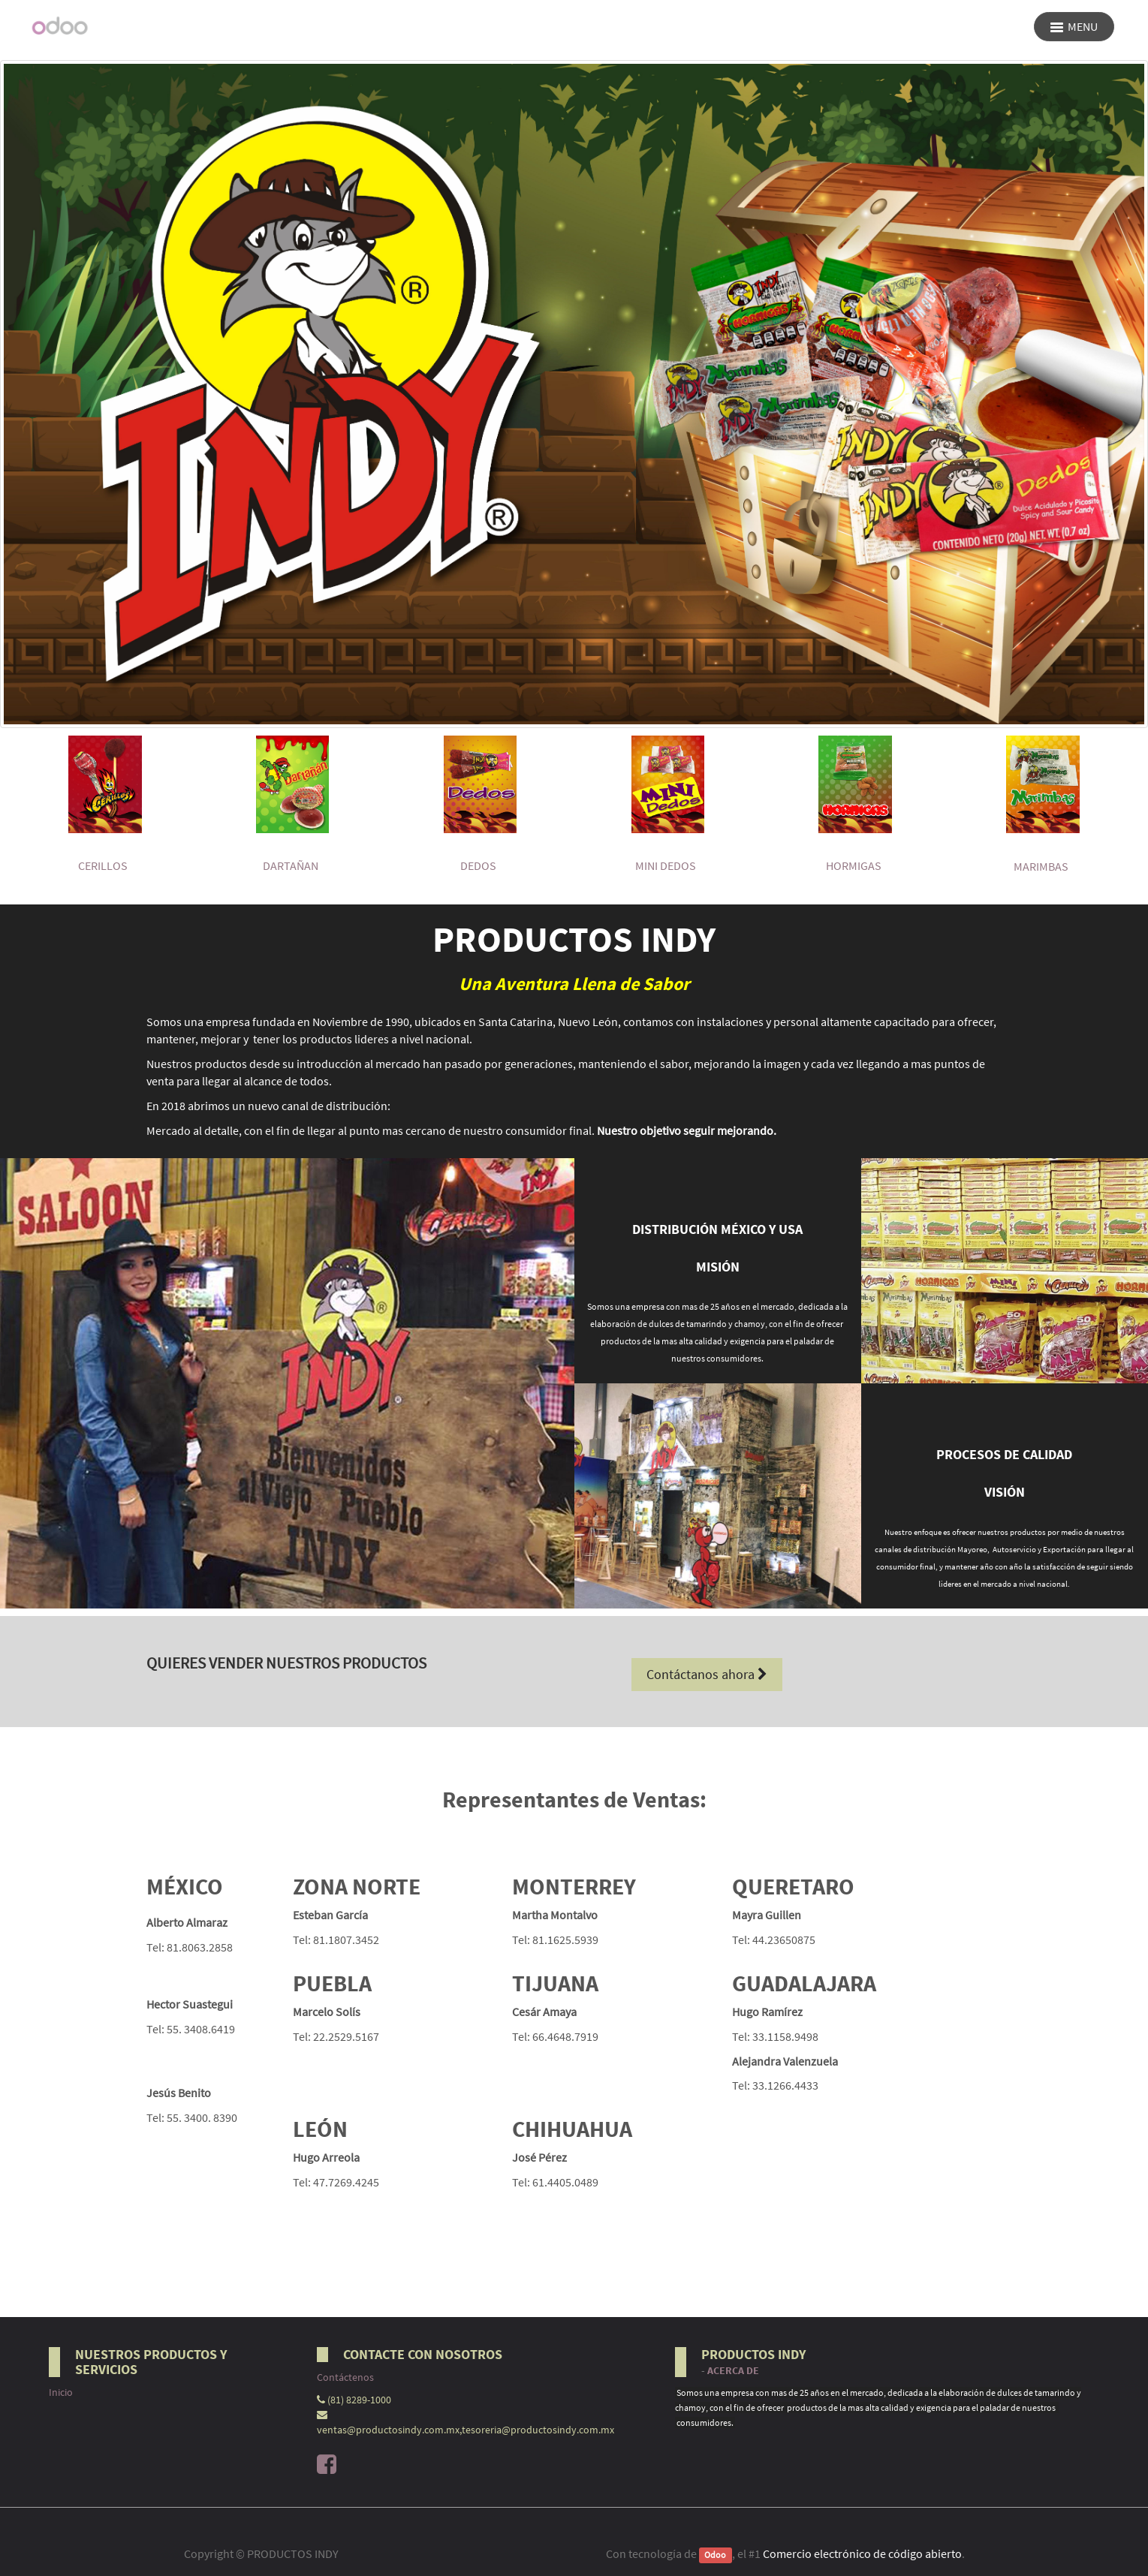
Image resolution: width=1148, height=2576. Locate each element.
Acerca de (733, 2370)
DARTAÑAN (290, 865)
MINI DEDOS (665, 865)
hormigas (853, 865)
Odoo (715, 2554)
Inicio (61, 2392)
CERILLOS (103, 865)
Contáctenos (345, 2377)
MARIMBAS (1041, 866)
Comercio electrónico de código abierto (862, 2553)
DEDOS (478, 865)
